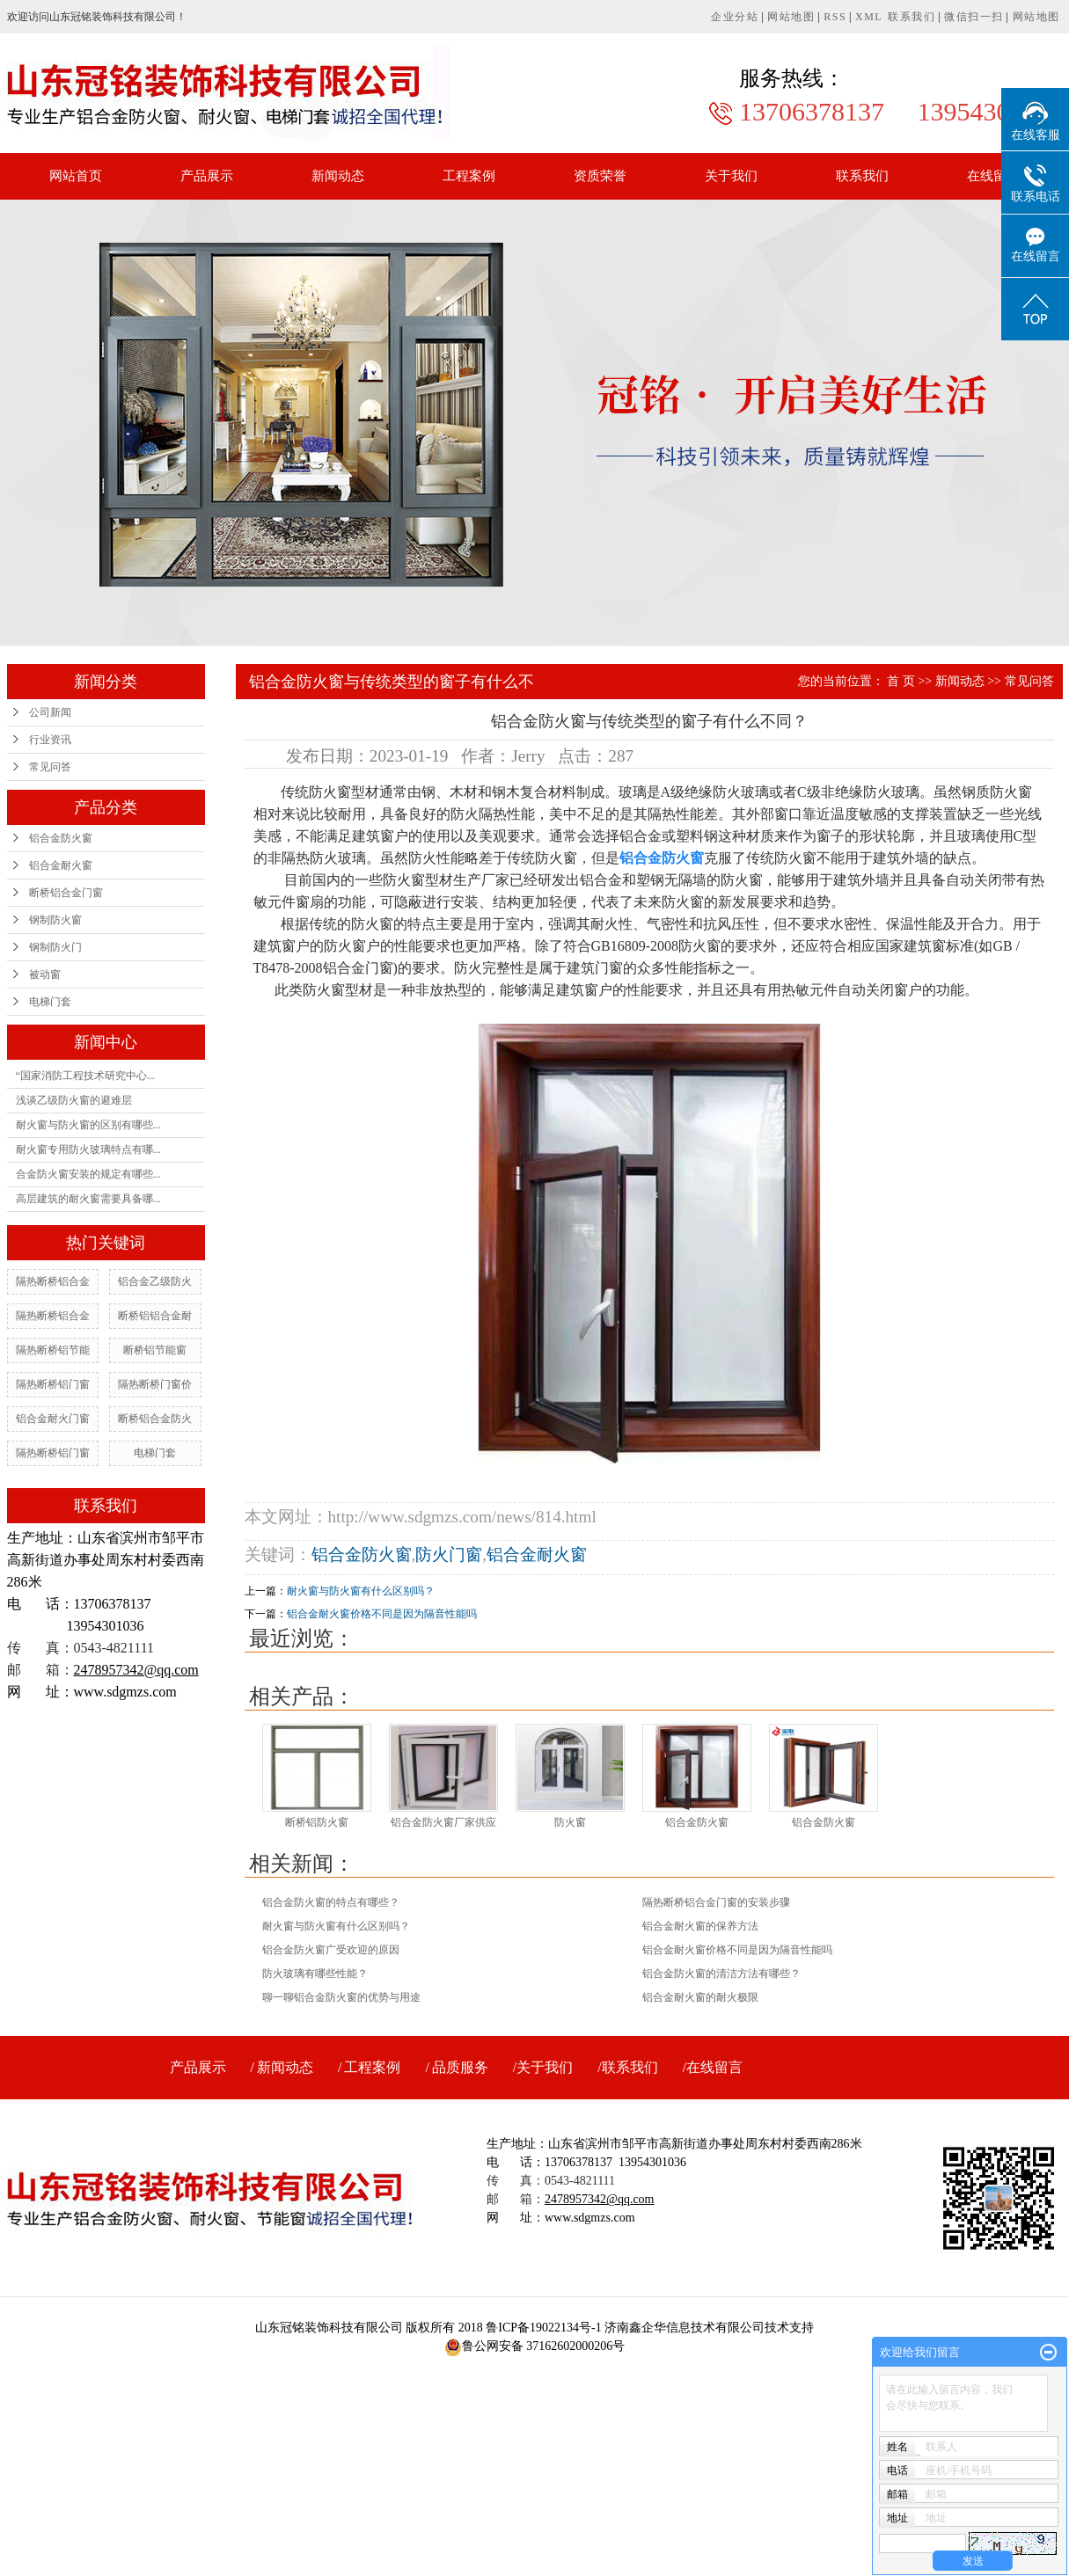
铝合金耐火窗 (60, 865)
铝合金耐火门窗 (53, 1418)
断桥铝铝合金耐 (155, 1316)
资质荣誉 (600, 176)
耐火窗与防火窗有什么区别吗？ (361, 1591)
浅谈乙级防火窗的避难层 (74, 1100)
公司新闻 (50, 712)
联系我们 (911, 17)
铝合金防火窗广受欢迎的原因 (330, 1950)
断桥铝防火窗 (316, 1822)
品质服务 (460, 2067)
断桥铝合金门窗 (66, 893)
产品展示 (206, 176)
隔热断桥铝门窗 (53, 1384)
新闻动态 (337, 176)
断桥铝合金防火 (155, 1418)
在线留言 (993, 176)
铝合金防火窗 (60, 838)
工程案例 (469, 176)
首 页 (901, 681)
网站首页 (75, 176)
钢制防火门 (55, 947)
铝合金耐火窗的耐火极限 (700, 1997)
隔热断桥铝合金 (53, 1281)
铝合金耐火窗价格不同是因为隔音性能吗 (382, 1614)
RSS (835, 17)
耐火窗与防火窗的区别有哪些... (88, 1125)
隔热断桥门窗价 (155, 1384)
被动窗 (45, 974)
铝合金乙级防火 (155, 1281)
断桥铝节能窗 (155, 1350)
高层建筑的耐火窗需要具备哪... (88, 1199)
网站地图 (791, 17)
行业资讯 (50, 739)
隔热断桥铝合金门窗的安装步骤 (716, 1902)
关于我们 (731, 176)
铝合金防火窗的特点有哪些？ (330, 1902)
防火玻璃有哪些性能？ (315, 1973)
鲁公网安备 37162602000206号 (535, 2346)
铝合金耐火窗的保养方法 (700, 1926)
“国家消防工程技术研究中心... (85, 1075)
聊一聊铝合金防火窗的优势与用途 (341, 1997)
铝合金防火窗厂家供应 (443, 1822)
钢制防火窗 (55, 920)
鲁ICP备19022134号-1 (543, 2327)
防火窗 (570, 1822)
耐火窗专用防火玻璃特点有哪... (88, 1149)
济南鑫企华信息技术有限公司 (684, 2327)
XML (868, 17)
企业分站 (734, 17)
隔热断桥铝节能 (53, 1350)
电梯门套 (50, 1002)
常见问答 (50, 767)
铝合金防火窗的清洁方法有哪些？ (721, 1973)
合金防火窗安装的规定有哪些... (88, 1174)
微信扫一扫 (974, 17)
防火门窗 (448, 1554)
